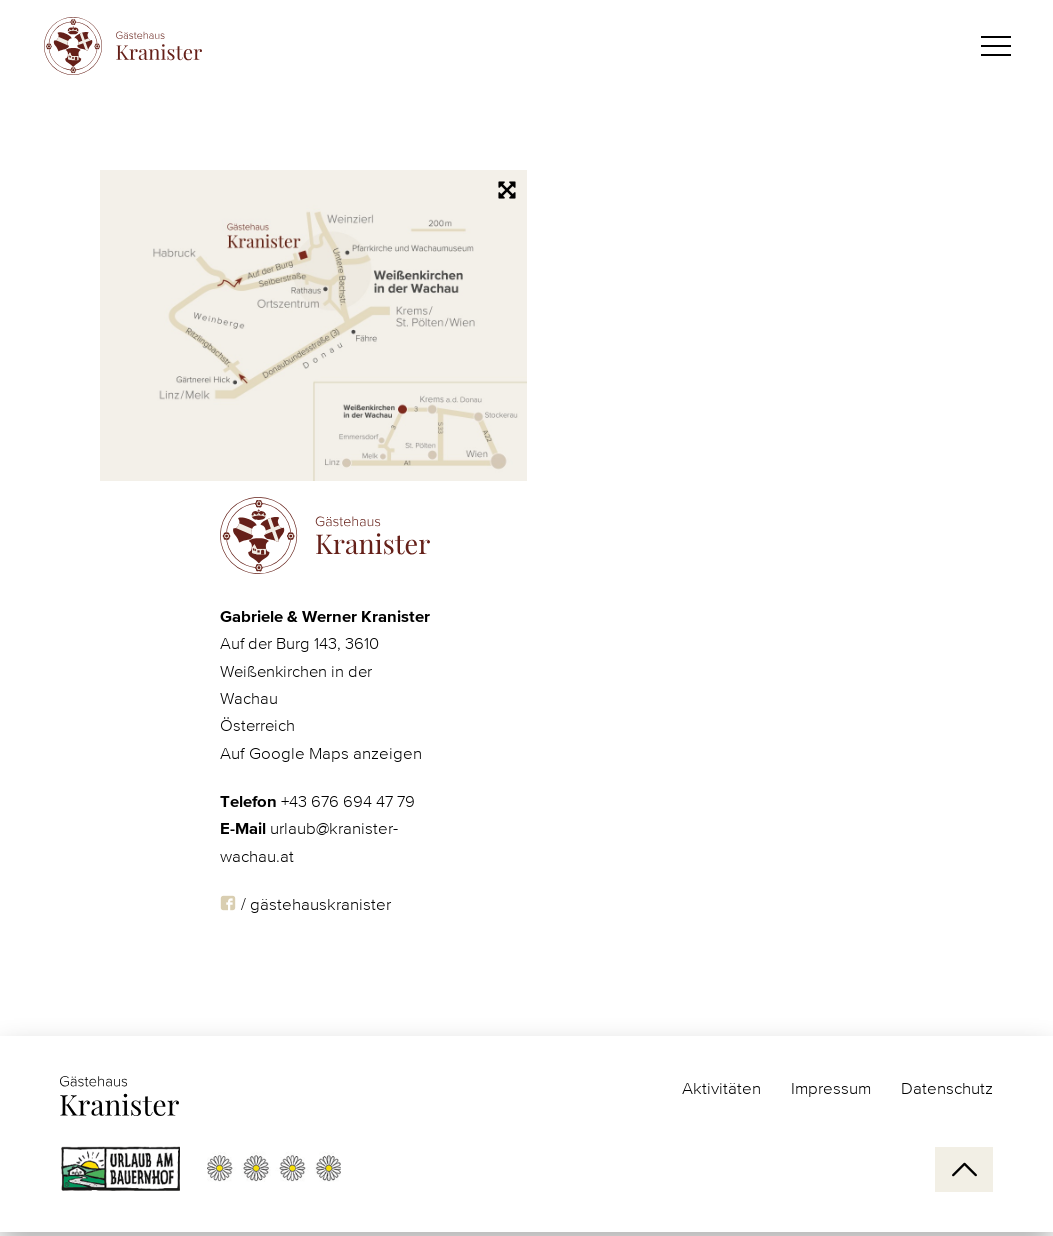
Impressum (831, 1089)
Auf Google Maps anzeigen (321, 769)
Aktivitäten (721, 1089)
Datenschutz (947, 1089)
